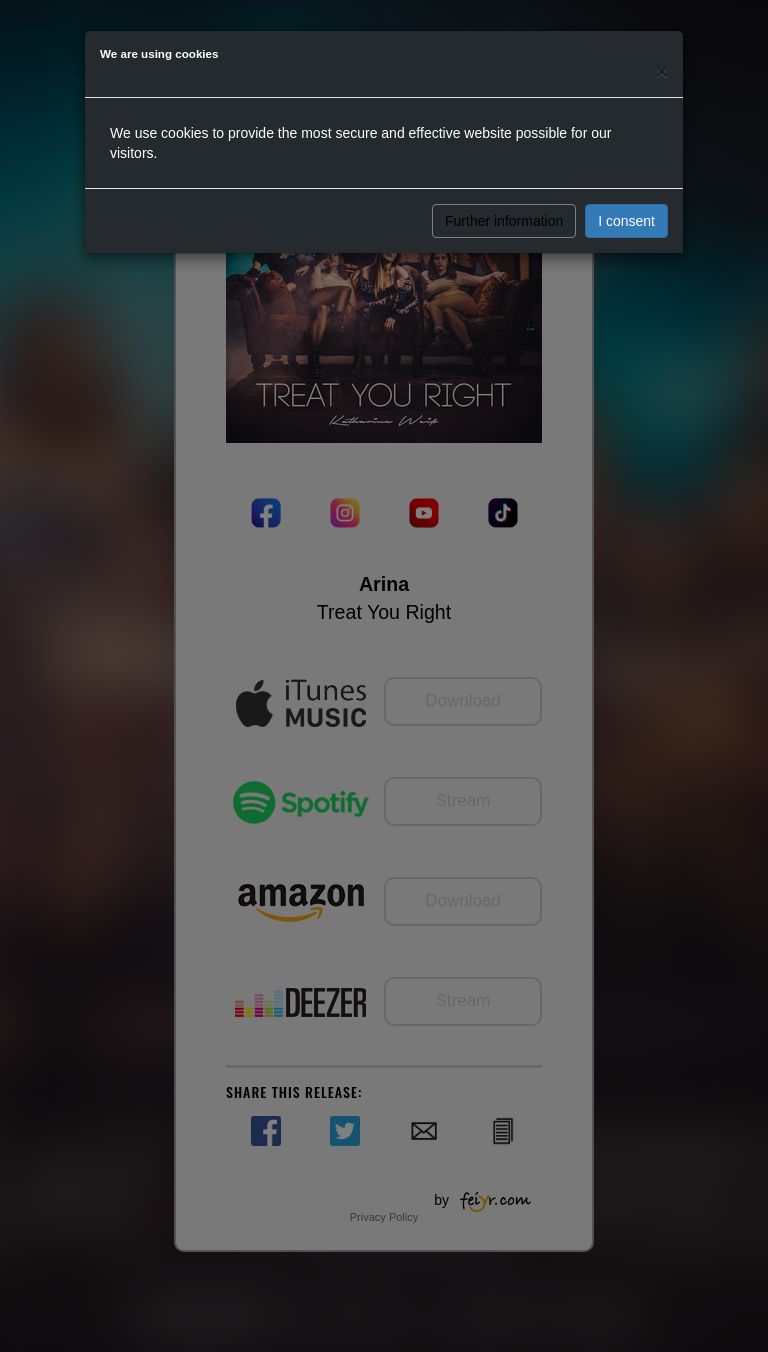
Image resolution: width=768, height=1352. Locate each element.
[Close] (662, 71)
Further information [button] (504, 221)
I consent (626, 221)
